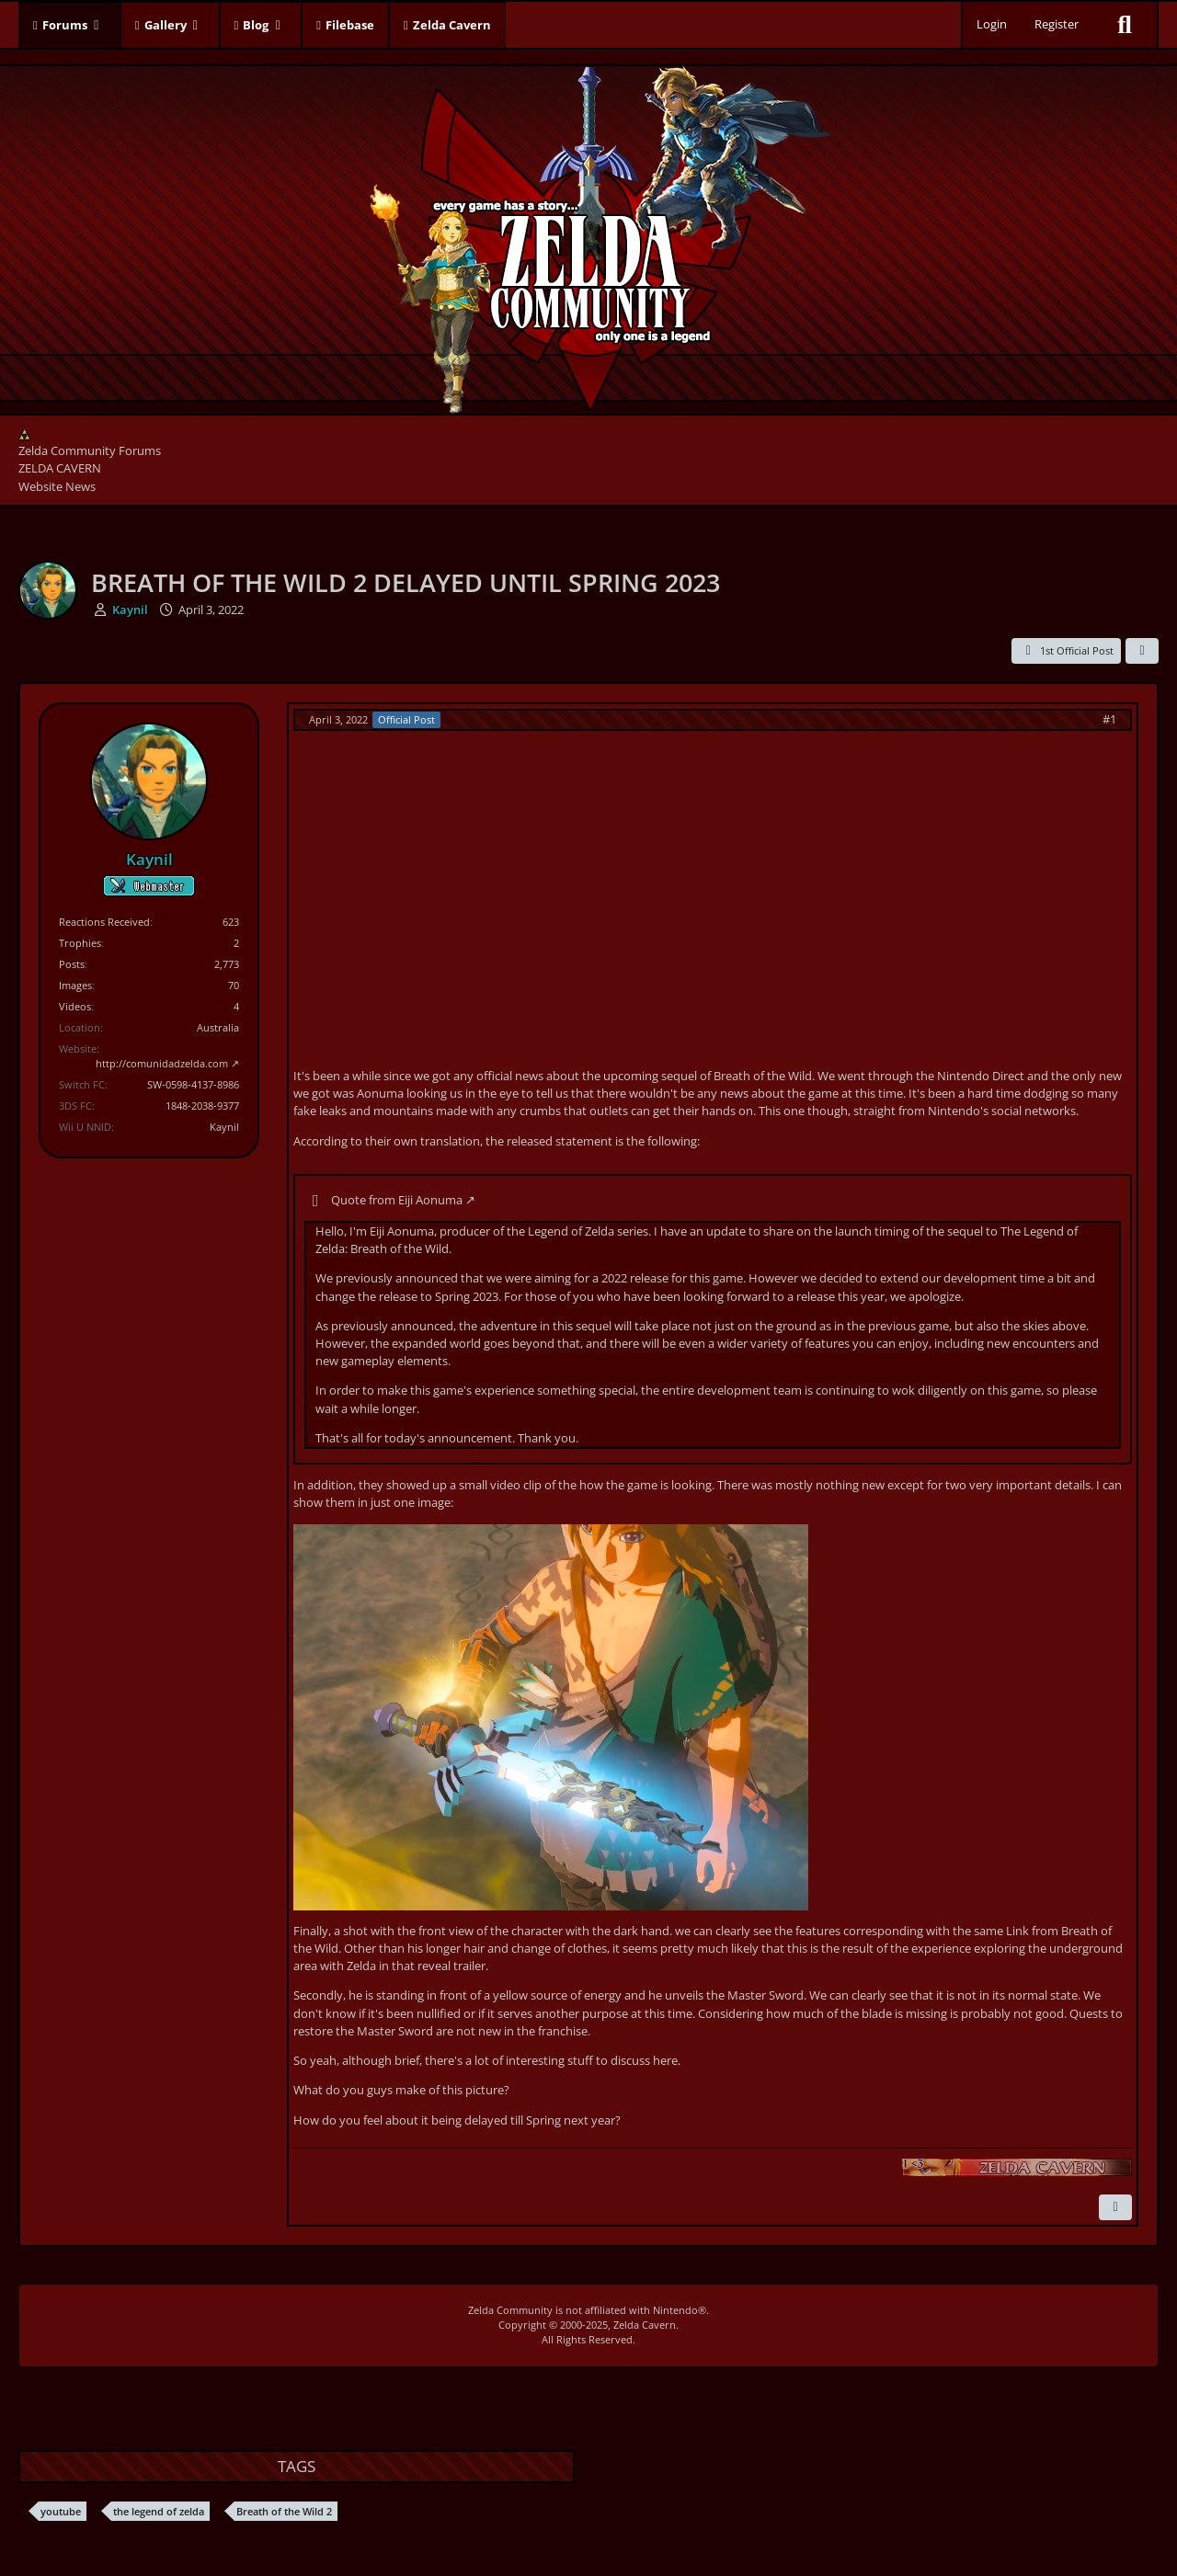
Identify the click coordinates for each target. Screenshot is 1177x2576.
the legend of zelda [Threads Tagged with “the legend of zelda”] (158, 2511)
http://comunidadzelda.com (162, 1063)
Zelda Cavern (644, 2324)
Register (1056, 24)
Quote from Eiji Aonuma (397, 1199)
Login (992, 24)
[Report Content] (1115, 2207)
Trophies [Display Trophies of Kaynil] (80, 943)
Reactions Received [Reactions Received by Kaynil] (104, 922)
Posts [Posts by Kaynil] (72, 964)
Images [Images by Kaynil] (75, 985)
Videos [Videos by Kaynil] (75, 1006)
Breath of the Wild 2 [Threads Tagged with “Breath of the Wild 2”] (284, 2511)
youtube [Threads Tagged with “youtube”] (60, 2511)
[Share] (1142, 651)
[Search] (1124, 25)
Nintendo (675, 2310)
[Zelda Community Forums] (589, 235)
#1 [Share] (1109, 719)
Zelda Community (510, 2310)
